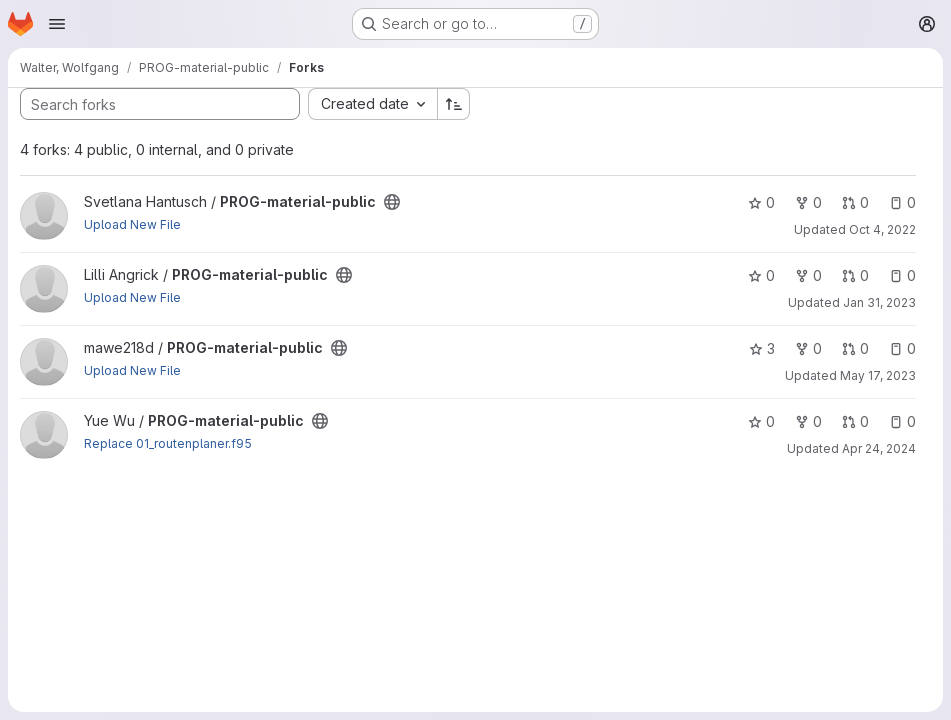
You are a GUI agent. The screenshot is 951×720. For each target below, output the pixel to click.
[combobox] (372, 104)
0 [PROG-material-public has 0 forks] (808, 202)
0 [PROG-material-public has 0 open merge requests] (855, 202)
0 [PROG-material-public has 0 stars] (761, 202)
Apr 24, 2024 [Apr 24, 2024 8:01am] (879, 448)
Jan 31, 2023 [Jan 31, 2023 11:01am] (879, 302)
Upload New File (132, 224)
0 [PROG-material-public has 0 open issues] (902, 202)
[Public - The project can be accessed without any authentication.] (392, 202)
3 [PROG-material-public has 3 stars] (762, 348)
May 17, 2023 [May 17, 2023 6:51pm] (878, 375)
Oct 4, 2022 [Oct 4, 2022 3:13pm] (882, 229)
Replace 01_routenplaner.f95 (168, 443)
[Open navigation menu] (57, 24)
